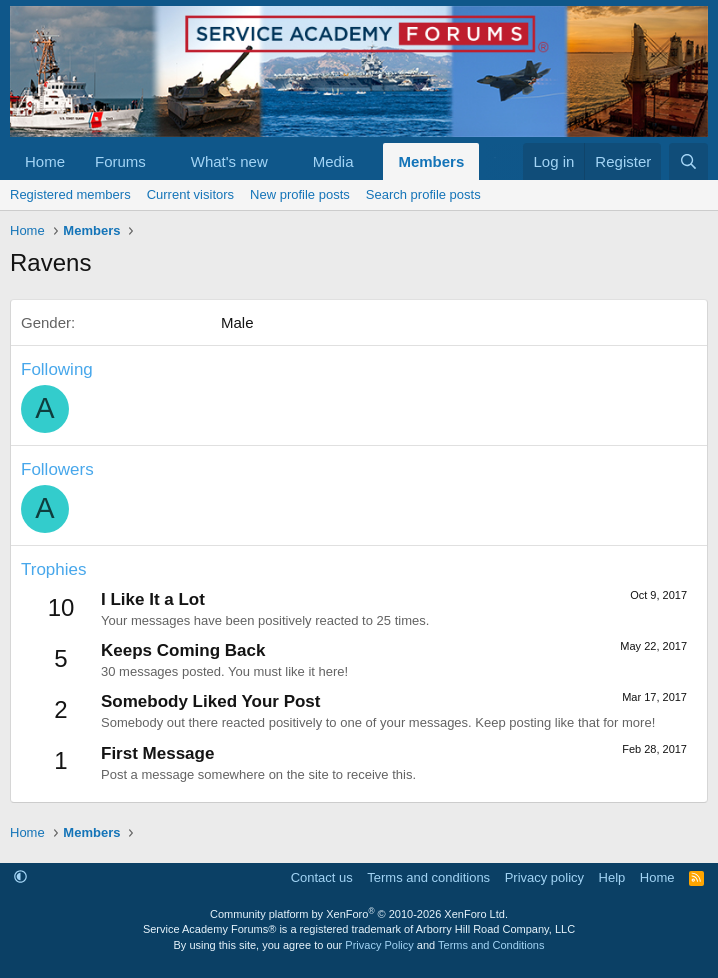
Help (612, 877)
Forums (120, 161)
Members (431, 161)
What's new (229, 161)
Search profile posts (423, 194)
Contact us (322, 877)
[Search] (688, 161)
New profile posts (300, 194)
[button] (162, 161)
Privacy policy (544, 877)
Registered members (70, 194)
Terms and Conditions (491, 945)
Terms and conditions (428, 877)
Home (45, 161)
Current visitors (190, 194)
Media (333, 161)
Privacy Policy (379, 945)
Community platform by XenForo (359, 914)
